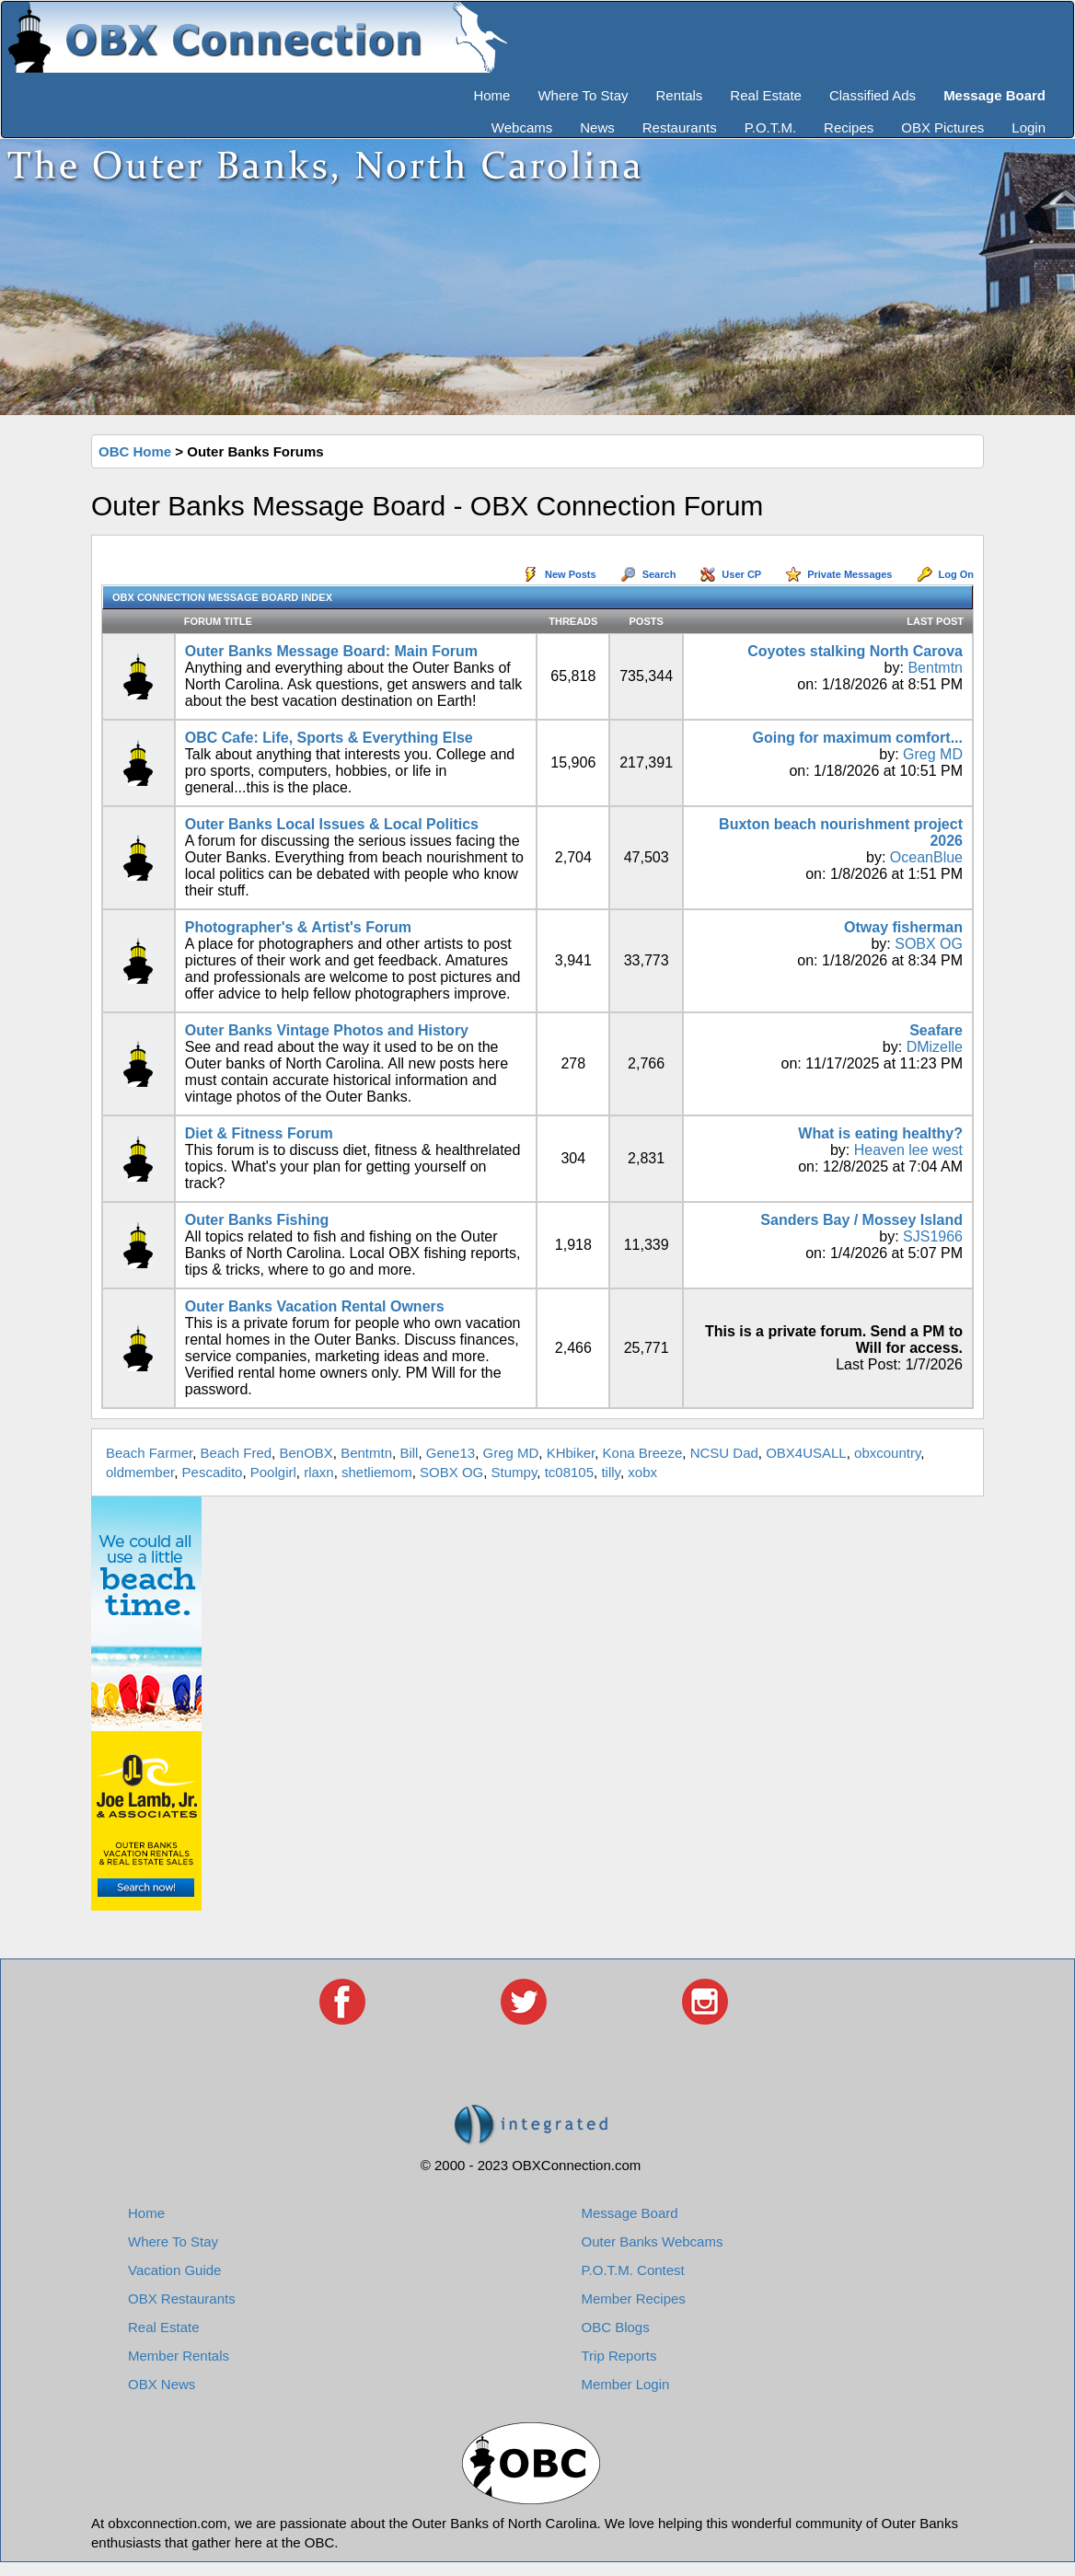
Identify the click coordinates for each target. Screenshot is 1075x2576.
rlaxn (319, 1472)
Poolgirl (273, 1472)
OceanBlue (926, 857)
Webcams (521, 127)
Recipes (848, 127)
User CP (741, 574)
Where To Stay (583, 95)
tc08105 (569, 1472)
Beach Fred (236, 1453)
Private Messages (849, 574)
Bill (408, 1453)
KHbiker (571, 1453)
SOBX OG (929, 944)
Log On (957, 574)
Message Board (630, 2213)
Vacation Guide (174, 2270)
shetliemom (376, 1472)
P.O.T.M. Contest (633, 2270)
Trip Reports (619, 2355)
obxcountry (887, 1453)
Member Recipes (634, 2298)
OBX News (161, 2384)
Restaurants (679, 127)
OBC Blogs (616, 2327)
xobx (642, 1472)
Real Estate (766, 95)
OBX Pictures (942, 127)
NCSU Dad (724, 1453)
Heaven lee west (908, 1150)
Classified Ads (872, 95)
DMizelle (935, 1047)
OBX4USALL (806, 1453)
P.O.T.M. (770, 127)
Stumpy (514, 1472)
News (597, 127)
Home (491, 95)
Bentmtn (935, 668)
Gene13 (450, 1453)
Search (659, 574)
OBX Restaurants (182, 2298)
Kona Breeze (643, 1453)
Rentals (679, 95)
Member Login (626, 2384)
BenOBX (305, 1453)
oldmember (140, 1472)
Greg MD (933, 754)
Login (1028, 127)
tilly (610, 1472)
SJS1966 (933, 1236)
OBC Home (134, 451)
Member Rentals (178, 2355)
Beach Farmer (149, 1453)
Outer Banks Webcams (652, 2241)
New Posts (570, 574)
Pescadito (212, 1472)
